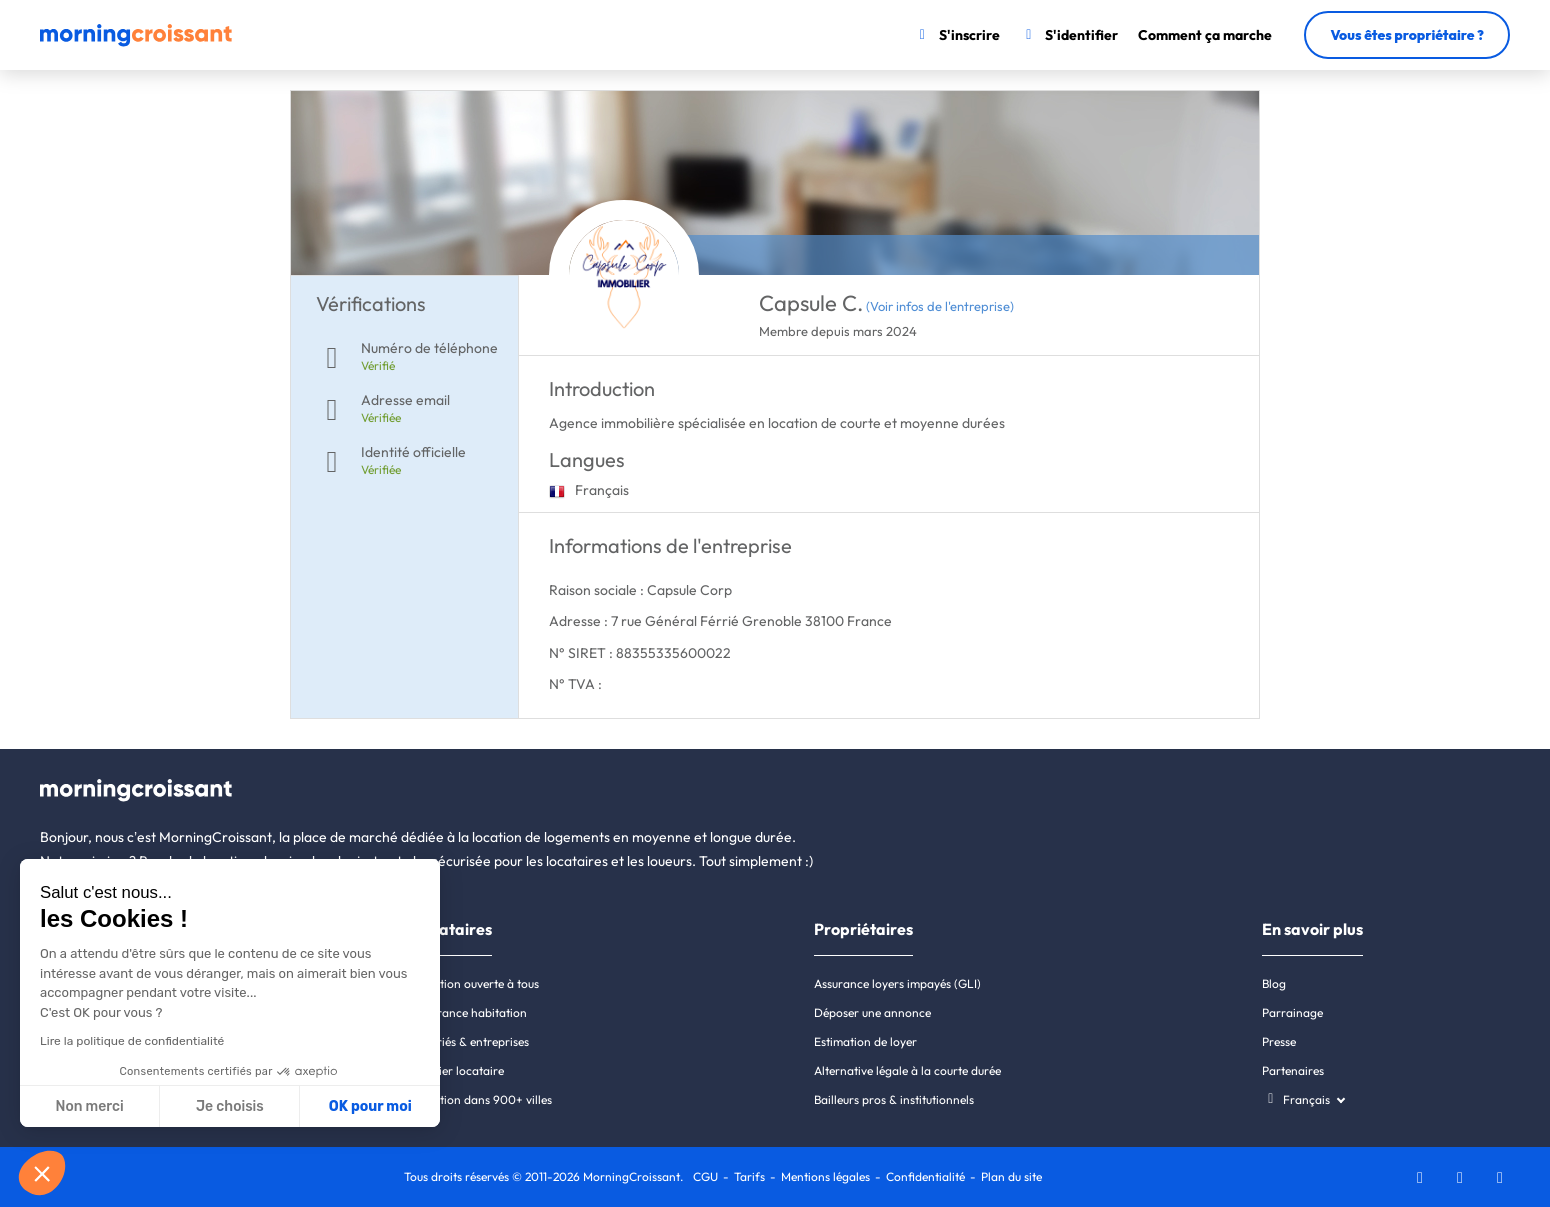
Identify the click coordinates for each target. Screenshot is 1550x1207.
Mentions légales (825, 1176)
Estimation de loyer (865, 1041)
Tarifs (749, 1176)
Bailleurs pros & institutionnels (894, 1099)
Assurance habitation (470, 1012)
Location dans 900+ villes (482, 1099)
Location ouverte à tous (476, 983)
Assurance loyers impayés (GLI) (897, 983)
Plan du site (1011, 1176)
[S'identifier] (1069, 35)
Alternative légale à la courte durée (907, 1070)
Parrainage (1292, 1012)
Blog (1274, 983)
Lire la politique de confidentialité (132, 1041)
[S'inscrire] (956, 35)
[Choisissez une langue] (1303, 1099)
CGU (705, 1176)
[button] (42, 1173)
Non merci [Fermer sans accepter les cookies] (89, 1106)
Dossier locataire (458, 1070)
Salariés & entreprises (471, 1041)
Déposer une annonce (872, 1012)
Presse (1279, 1041)
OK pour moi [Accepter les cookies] (370, 1106)
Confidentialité (925, 1176)
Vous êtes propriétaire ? (1407, 35)
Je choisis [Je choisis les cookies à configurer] (230, 1106)
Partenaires (1293, 1070)
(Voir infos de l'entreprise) (940, 306)
